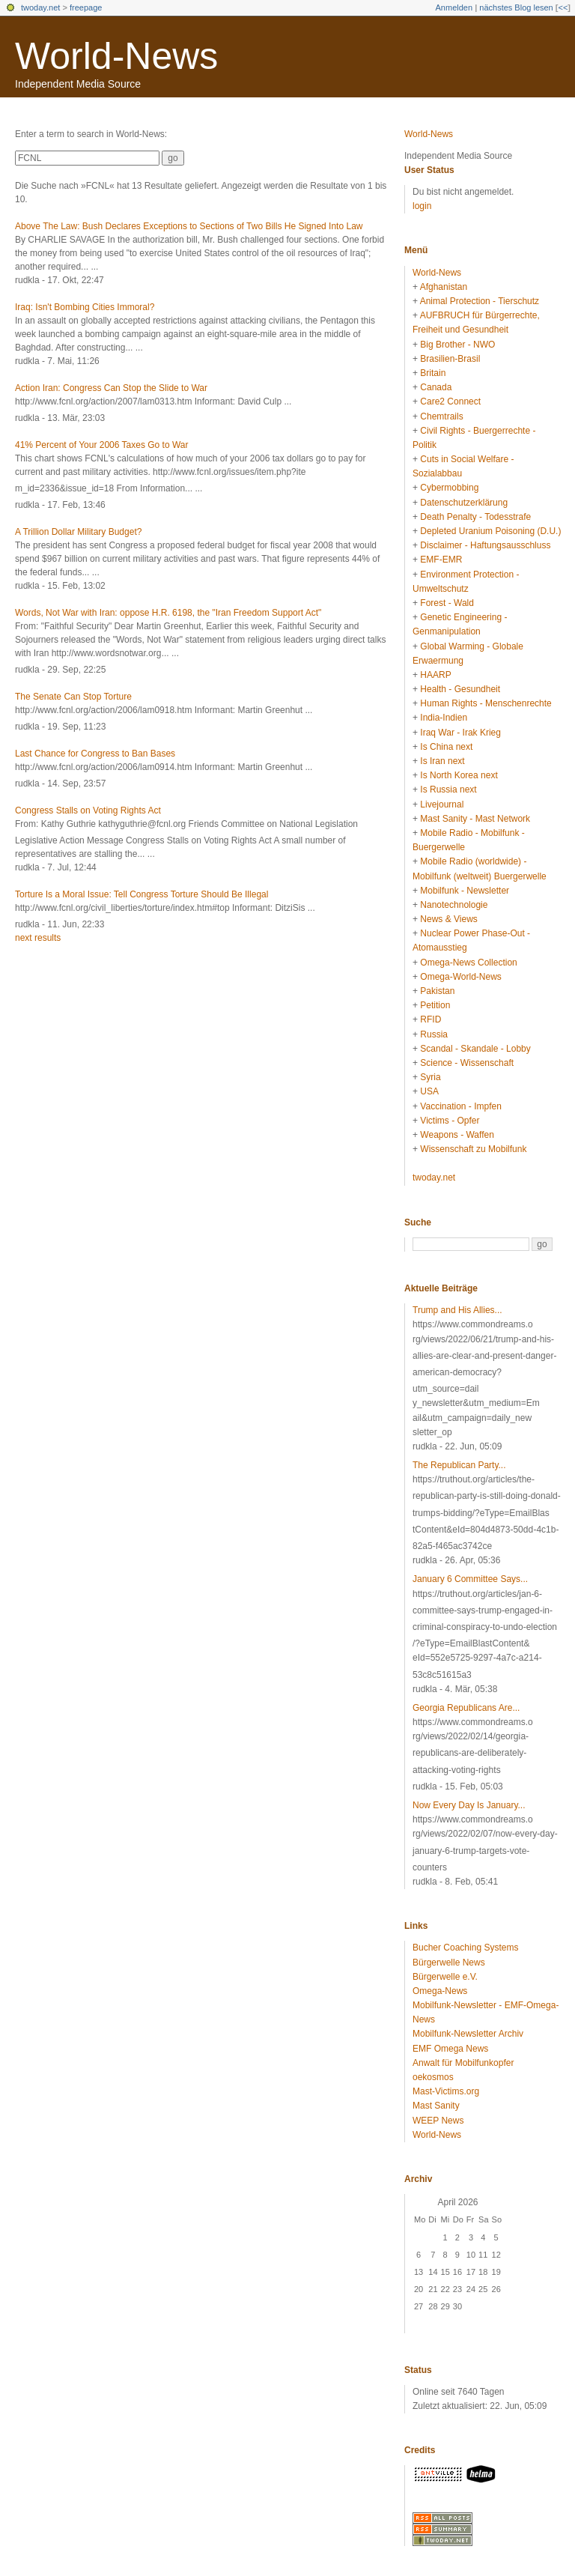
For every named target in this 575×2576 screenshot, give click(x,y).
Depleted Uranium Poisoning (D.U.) (490, 531)
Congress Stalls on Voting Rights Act (88, 810)
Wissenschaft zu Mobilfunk (473, 1149)
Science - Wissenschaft (467, 1063)
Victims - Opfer (449, 1120)
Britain (432, 373)
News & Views (448, 919)
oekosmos (433, 2077)
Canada (435, 387)
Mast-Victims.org (446, 2091)
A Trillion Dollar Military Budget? (78, 532)
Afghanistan (443, 287)
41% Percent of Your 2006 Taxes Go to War (101, 445)
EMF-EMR (441, 559)
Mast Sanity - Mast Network (475, 818)
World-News (116, 56)
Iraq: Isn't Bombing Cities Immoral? (84, 307)
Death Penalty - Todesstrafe (475, 517)
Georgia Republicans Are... (466, 1708)
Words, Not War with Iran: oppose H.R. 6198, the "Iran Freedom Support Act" (168, 612)
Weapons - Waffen (457, 1135)
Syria (430, 1077)
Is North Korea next (458, 775)
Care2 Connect (450, 401)
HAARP (435, 675)
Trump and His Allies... (457, 1310)
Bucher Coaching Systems (465, 1947)
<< (563, 7)
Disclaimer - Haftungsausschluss (485, 545)
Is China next (446, 747)
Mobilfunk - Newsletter (464, 890)
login (422, 206)
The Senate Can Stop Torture (73, 696)
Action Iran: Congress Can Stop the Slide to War (111, 388)
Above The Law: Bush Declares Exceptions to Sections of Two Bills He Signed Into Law (188, 226)
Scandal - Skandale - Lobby (475, 1048)
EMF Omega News (450, 2048)
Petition (435, 1005)
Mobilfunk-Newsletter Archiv (468, 2033)
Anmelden (454, 7)
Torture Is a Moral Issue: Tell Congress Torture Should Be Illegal (141, 894)
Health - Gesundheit (460, 689)
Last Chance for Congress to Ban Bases (95, 753)
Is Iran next (442, 761)
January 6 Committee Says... (470, 1579)
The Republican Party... (459, 1465)
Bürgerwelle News (449, 1962)
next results (38, 938)
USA (429, 1091)
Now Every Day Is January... (469, 1805)
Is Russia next (448, 789)
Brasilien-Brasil (450, 359)
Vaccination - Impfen (461, 1106)
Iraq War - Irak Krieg (460, 732)
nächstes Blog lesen (516, 7)
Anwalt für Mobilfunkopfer (463, 2063)
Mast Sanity (436, 2105)
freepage (86, 7)
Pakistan (437, 991)
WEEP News (438, 2120)
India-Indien (443, 717)
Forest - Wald (447, 603)
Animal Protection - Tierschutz (479, 301)
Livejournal (441, 804)
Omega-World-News (460, 977)
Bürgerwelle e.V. (445, 1977)
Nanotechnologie (453, 905)
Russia (434, 1034)
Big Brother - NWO (457, 344)
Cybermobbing (449, 487)
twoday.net (40, 7)
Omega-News (440, 1991)
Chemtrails (441, 416)
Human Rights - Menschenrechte (485, 703)
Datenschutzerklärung (464, 502)
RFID (430, 1019)
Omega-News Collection (468, 962)
